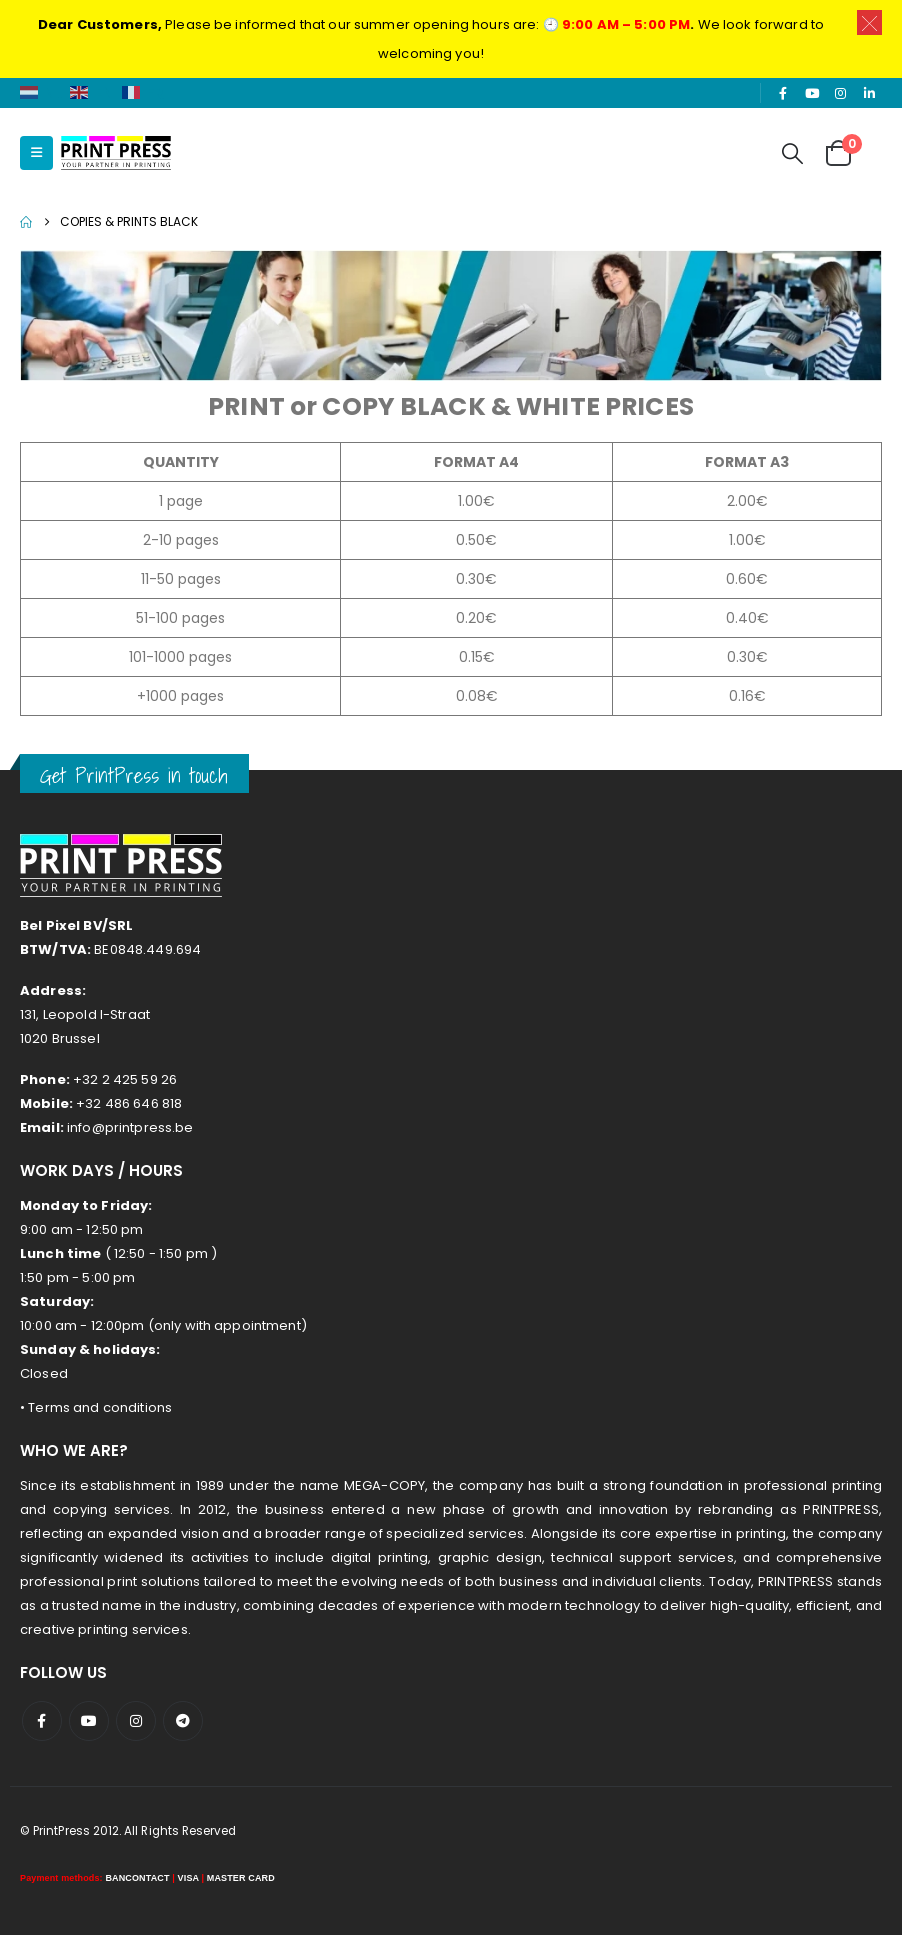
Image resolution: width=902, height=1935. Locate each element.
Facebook (42, 1721)
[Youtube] (812, 93)
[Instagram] (841, 93)
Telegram (183, 1721)
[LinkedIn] (869, 93)
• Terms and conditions (96, 1407)
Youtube (89, 1721)
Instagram (136, 1721)
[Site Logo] (116, 153)
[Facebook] (784, 93)
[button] (36, 153)
